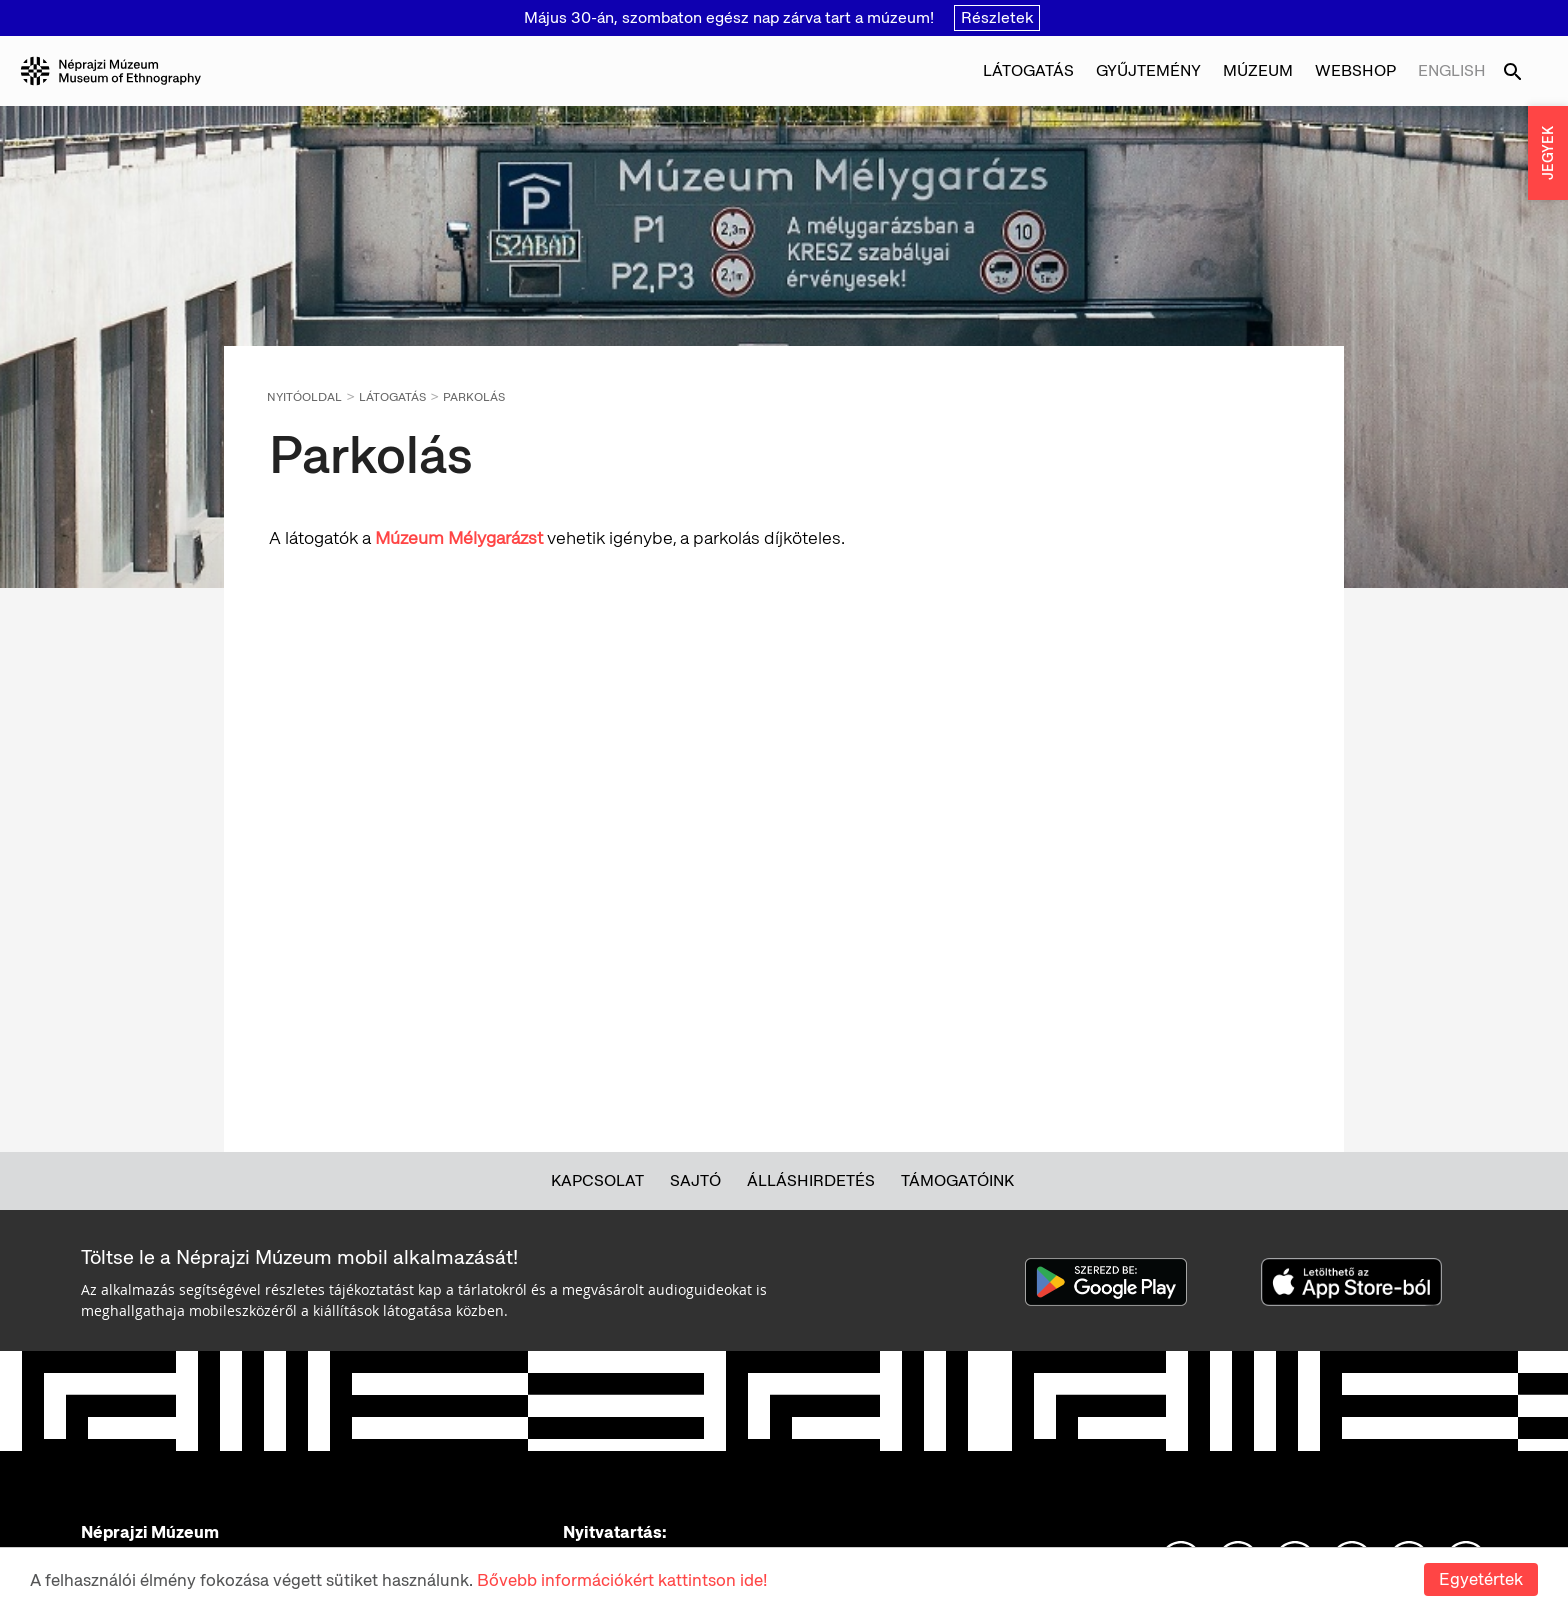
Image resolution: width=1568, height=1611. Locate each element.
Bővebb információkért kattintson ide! (622, 1580)
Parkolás (474, 397)
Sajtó (695, 1180)
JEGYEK (1548, 153)
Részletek (997, 17)
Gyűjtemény (1148, 70)
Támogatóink (957, 1180)
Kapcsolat (597, 1180)
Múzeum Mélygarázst (459, 537)
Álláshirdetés (811, 1180)
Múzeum (1258, 70)
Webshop (1355, 70)
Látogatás (1028, 70)
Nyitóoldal (304, 397)
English (1452, 70)
